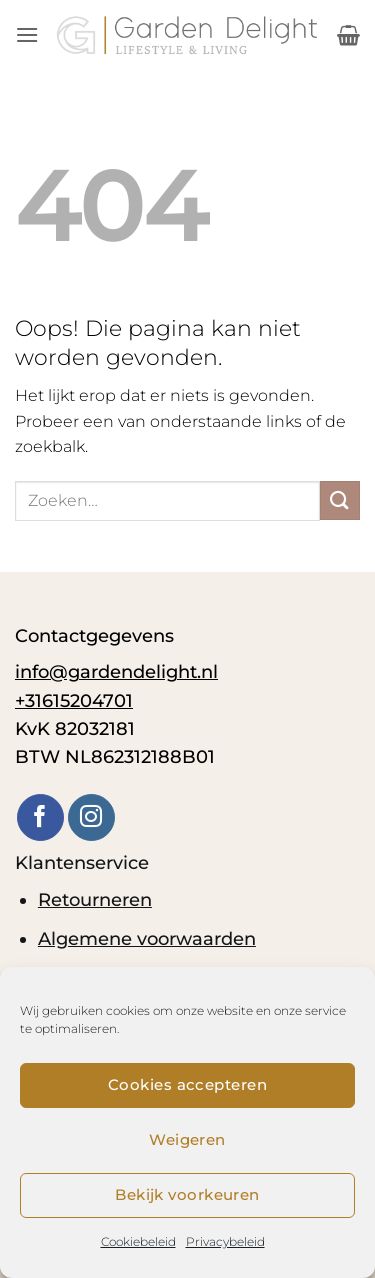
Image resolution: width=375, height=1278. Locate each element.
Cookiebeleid (138, 1241)
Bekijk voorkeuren (187, 1194)
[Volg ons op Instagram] (91, 817)
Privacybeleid (225, 1241)
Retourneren (95, 899)
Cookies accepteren (187, 1084)
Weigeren (187, 1139)
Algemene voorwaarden (147, 938)
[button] (27, 34)
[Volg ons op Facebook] (40, 817)
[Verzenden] (340, 500)
